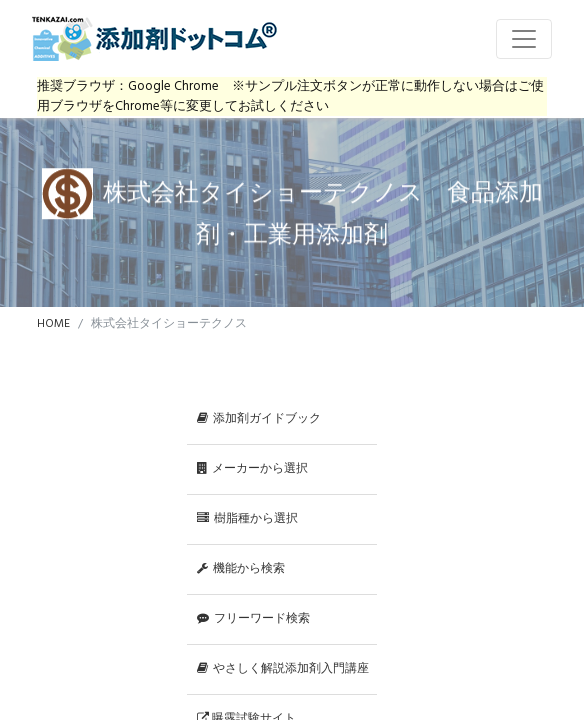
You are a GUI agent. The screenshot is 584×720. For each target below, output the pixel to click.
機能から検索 (241, 569)
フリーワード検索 (253, 619)
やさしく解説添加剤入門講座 (283, 669)
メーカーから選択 (252, 469)
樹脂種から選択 (247, 519)
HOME (53, 324)
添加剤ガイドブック (259, 419)
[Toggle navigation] (524, 39)
